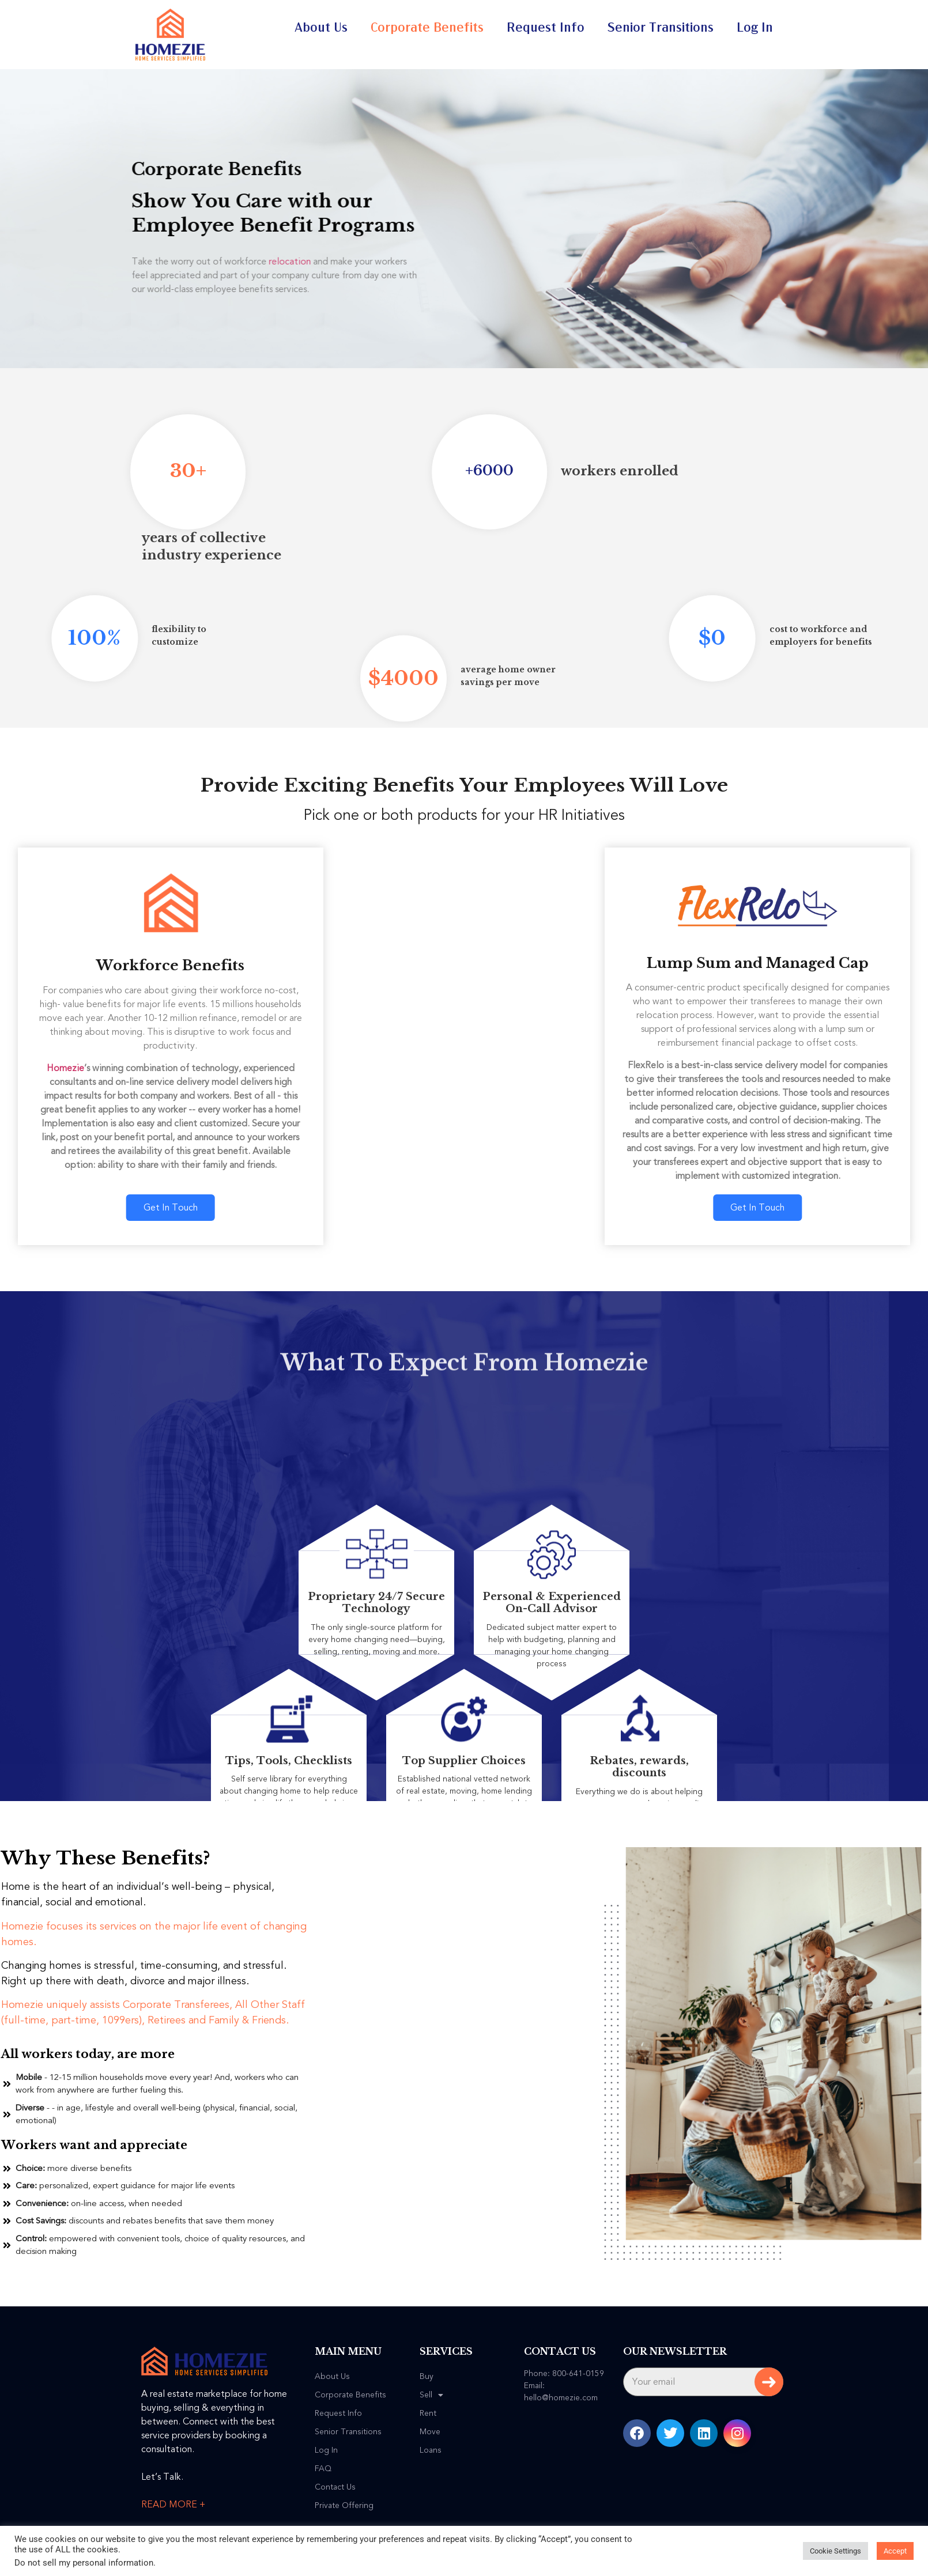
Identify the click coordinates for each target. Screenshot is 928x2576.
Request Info (545, 28)
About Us (321, 28)
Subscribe (769, 2381)
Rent (428, 2413)
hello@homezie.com (561, 2398)
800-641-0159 (578, 2373)
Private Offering (344, 2505)
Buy (426, 2376)
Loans (431, 2450)
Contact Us (335, 2487)
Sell (431, 2395)
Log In (755, 28)
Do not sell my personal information (83, 2563)
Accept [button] (895, 2551)
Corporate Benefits (427, 28)
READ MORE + (173, 2504)
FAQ (323, 2469)
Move (430, 2432)
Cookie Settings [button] (835, 2551)
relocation (242, 261)
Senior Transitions (661, 28)
